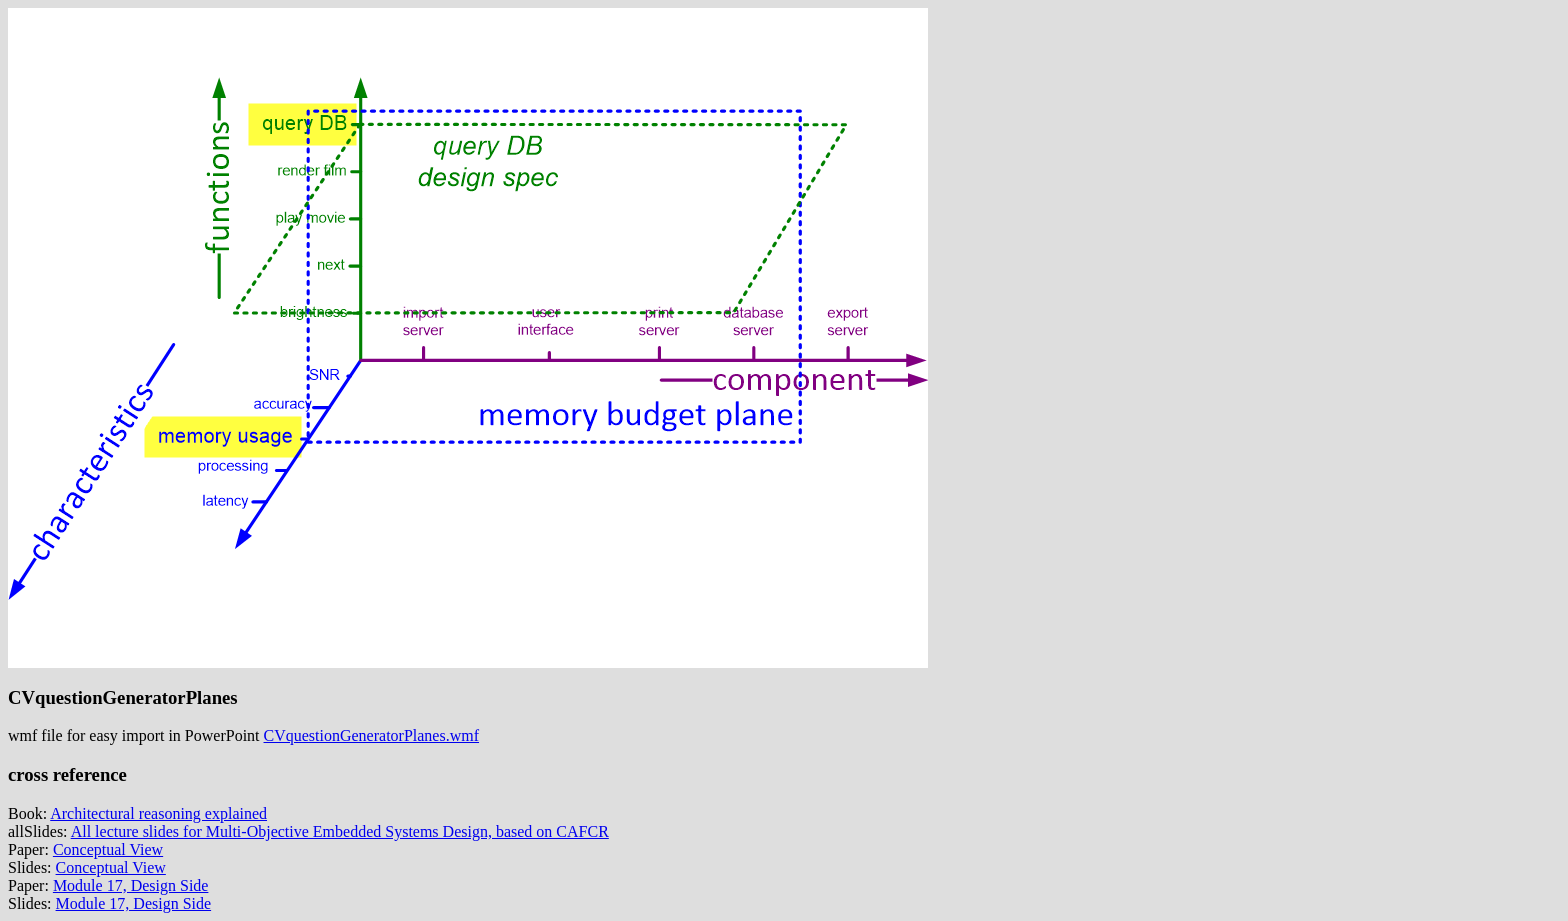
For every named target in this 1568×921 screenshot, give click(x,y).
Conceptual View (108, 849)
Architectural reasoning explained (158, 813)
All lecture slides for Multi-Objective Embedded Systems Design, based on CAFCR (340, 831)
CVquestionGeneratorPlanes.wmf (372, 735)
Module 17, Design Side (131, 885)
